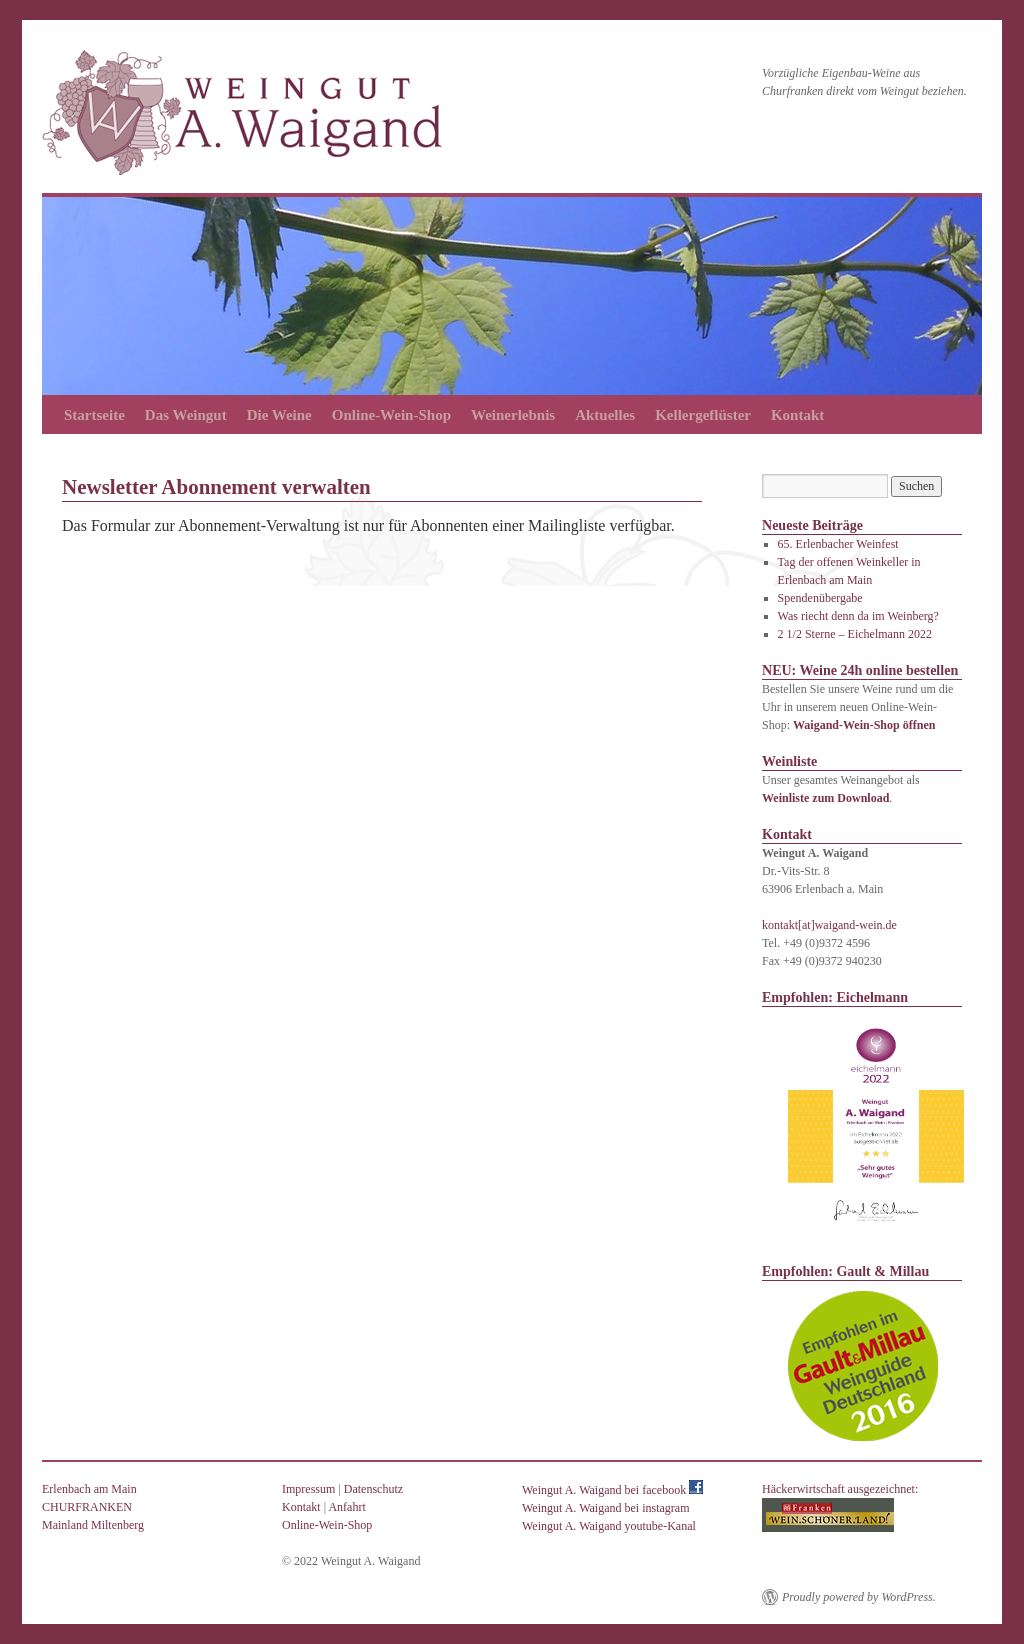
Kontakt (797, 415)
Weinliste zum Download (825, 798)
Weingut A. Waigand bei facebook (612, 1490)
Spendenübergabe (820, 598)
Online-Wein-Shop (391, 415)
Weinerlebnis (513, 415)
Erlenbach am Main (89, 1489)
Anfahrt (346, 1507)
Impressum (308, 1489)
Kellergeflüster (703, 415)
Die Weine (279, 415)
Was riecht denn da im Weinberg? (858, 616)
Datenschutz (373, 1489)
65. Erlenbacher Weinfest (838, 544)
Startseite (94, 415)
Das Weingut (186, 415)
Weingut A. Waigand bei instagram (605, 1508)
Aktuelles (605, 415)
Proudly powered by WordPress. (859, 1597)
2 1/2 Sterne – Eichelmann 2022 (855, 634)
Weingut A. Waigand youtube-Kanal (609, 1526)
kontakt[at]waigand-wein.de (829, 925)
